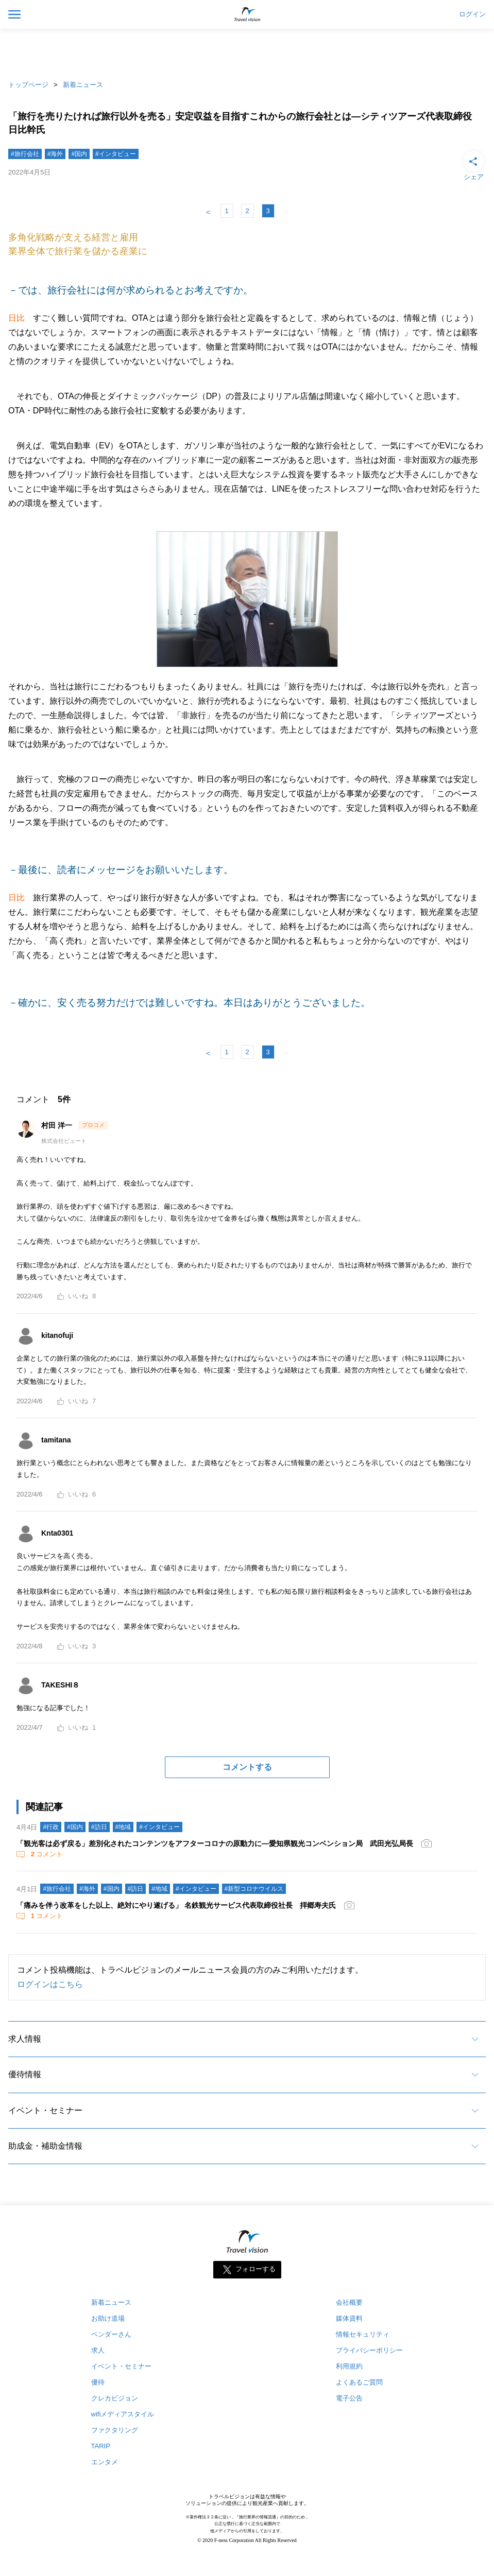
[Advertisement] (247, 51)
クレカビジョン (114, 2398)
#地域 (123, 1827)
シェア (473, 165)
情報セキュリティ (362, 2334)
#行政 (51, 1827)
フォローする (255, 2269)
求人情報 (24, 2038)
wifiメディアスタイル (123, 2414)
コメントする (247, 1767)
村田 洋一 (57, 1125)
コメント (46, 1854)
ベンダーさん (111, 2334)
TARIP (100, 2446)
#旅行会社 (25, 154)
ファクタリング (114, 2430)
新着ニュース (83, 85)
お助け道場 (108, 2318)
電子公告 (349, 2398)
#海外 (55, 154)
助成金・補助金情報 (45, 2146)
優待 (98, 2382)
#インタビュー (115, 154)
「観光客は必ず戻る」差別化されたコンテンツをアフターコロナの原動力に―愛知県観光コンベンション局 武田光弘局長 (214, 1843)
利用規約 (349, 2366)
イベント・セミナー (45, 2110)
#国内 (79, 154)
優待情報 (24, 2074)
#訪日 (99, 1827)
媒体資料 (349, 2318)
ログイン (472, 14)
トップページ (28, 85)
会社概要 (349, 2302)
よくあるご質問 (359, 2382)
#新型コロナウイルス (254, 1888)
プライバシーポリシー (369, 2350)
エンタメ (104, 2462)
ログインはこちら (50, 1984)
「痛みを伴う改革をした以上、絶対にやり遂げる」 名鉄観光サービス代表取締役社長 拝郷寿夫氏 (176, 1905)
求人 (98, 2350)
